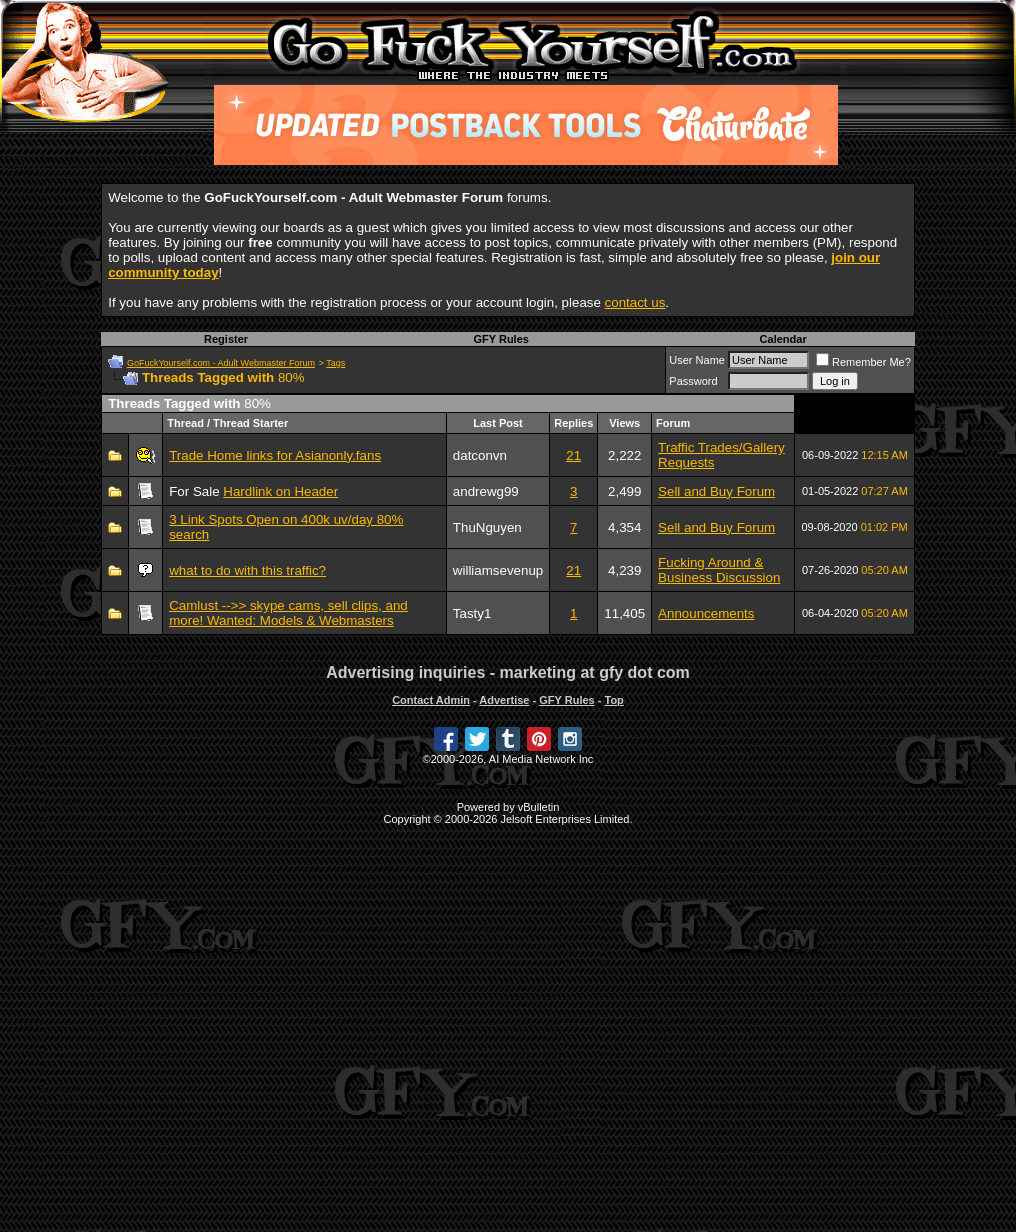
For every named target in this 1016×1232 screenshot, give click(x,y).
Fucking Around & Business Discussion (719, 570)
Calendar (783, 339)
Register (226, 339)
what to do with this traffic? (247, 570)
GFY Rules (500, 339)
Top (613, 700)
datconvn (480, 455)
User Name (697, 360)
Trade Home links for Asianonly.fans (275, 455)
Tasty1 (472, 613)
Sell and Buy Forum (716, 491)
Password (693, 381)
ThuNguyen (487, 527)
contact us (635, 302)
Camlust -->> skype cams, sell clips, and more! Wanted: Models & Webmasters (288, 613)
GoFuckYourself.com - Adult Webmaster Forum (221, 363)
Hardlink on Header (280, 491)
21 (573, 455)
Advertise (504, 700)
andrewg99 (486, 491)
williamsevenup (498, 570)
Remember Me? (863, 362)
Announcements (706, 613)
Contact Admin (431, 700)
